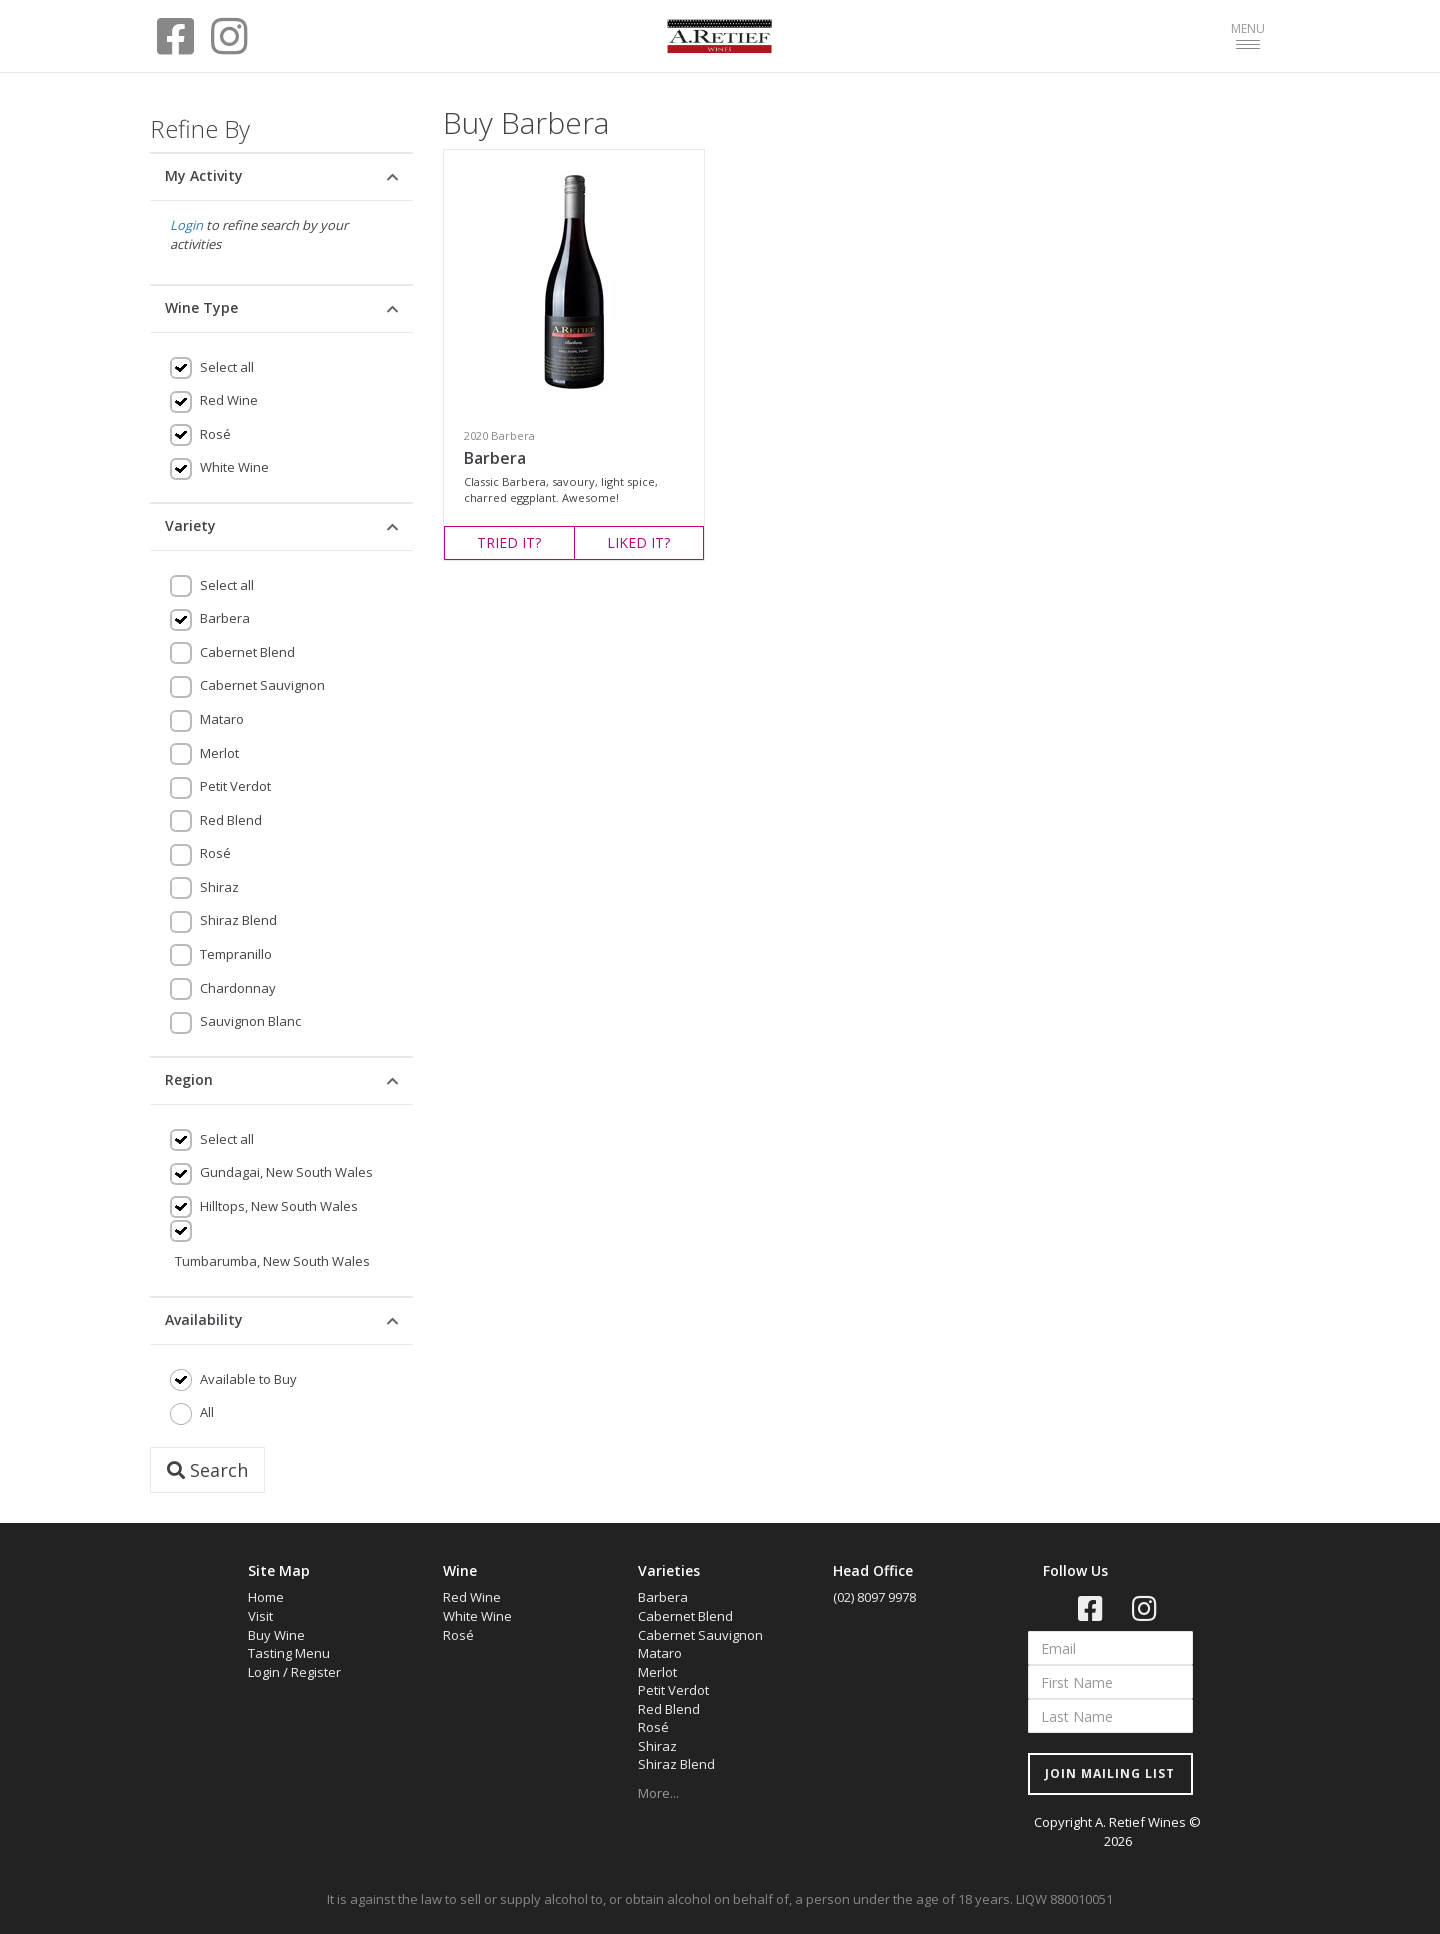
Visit (260, 1616)
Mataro (222, 719)
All (207, 1412)
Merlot (219, 753)
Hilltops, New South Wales (279, 1206)
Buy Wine (276, 1635)
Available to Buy (248, 1379)
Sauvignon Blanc (250, 1021)
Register (316, 1672)
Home (266, 1597)
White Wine (234, 467)
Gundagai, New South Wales (286, 1172)
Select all (227, 367)
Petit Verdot (235, 786)
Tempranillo (236, 954)
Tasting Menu (289, 1653)
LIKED (638, 542)
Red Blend (231, 820)
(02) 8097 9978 (874, 1597)
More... (658, 1793)
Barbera (225, 618)
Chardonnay (238, 988)
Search (207, 1470)
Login (186, 225)
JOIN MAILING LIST (1110, 1773)
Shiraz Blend (238, 920)
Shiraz (219, 887)
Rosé (215, 434)
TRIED (509, 542)
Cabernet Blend (247, 652)
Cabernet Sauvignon (262, 685)
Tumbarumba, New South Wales (272, 1261)
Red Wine (229, 400)
